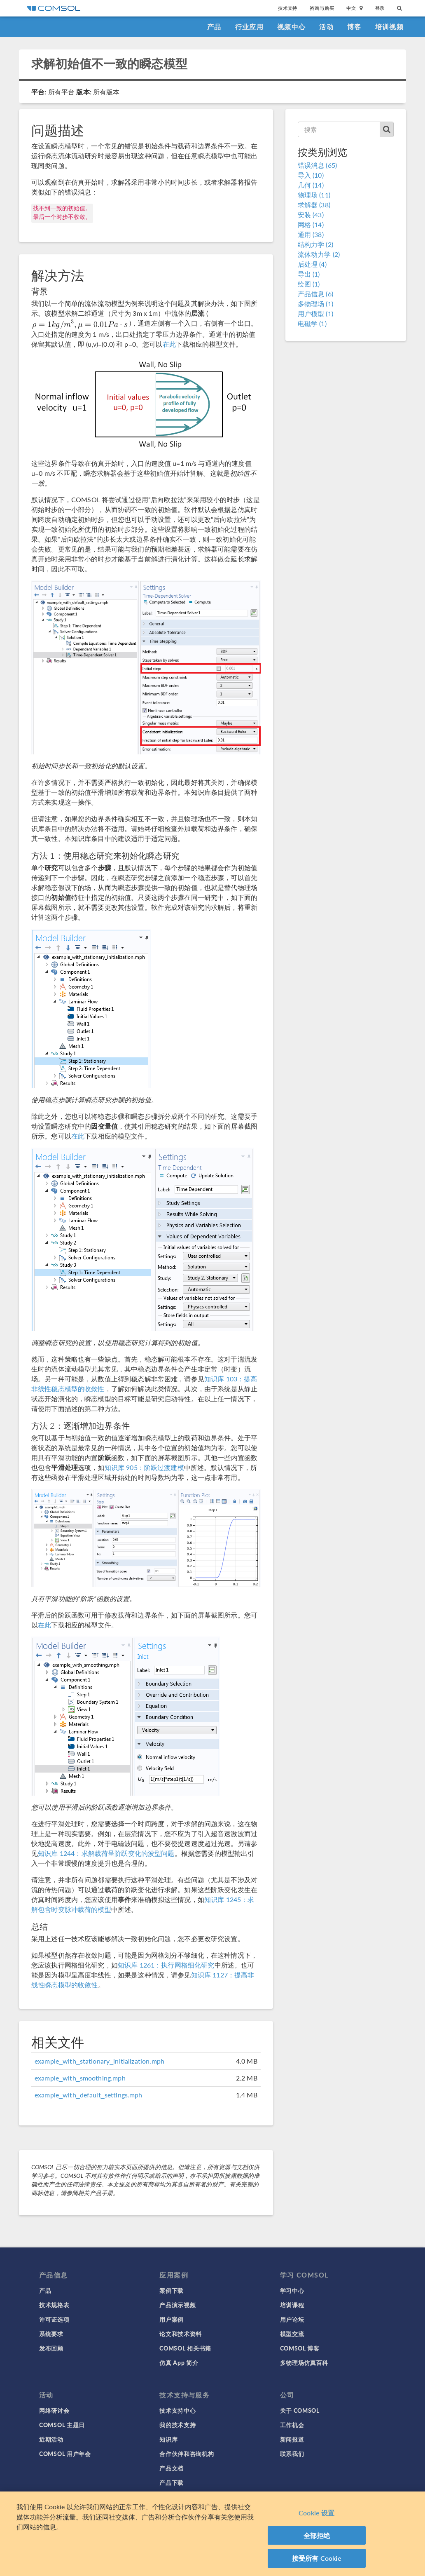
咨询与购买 (322, 8)
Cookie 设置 (316, 2512)
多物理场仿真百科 (304, 2362)
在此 (169, 344)
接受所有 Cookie (316, 2558)
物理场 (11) (314, 195)
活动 (326, 26)
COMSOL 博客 (300, 2348)
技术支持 (287, 8)
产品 (214, 26)
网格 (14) (311, 224)
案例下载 (171, 2290)
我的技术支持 (177, 2425)
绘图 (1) (309, 284)
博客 (354, 26)
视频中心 (291, 26)
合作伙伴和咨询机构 (186, 2453)
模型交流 (292, 2333)
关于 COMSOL (300, 2410)
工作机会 (292, 2425)
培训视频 (389, 26)
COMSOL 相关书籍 (185, 2348)
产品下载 (171, 2482)
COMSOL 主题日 (62, 2425)
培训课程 (292, 2305)
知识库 (168, 2439)
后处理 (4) (312, 264)
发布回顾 (51, 2348)
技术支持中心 (177, 2410)
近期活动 (51, 2439)
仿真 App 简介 (178, 2362)
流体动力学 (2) (319, 254)
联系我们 (292, 2453)
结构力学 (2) (315, 244)
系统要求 (51, 2333)
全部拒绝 (317, 2535)
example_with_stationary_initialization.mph (99, 2061)
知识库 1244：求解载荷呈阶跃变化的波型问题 (106, 1853)
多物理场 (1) (315, 303)
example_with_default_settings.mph (88, 2094)
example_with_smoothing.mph (80, 2078)
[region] (212, 2533)
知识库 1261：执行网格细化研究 (166, 1965)
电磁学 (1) (312, 323)
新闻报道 (292, 2439)
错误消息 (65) (317, 165)
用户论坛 (292, 2319)
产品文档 (171, 2468)
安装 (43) (311, 214)
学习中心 (292, 2290)
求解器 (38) (314, 204)
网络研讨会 (54, 2410)
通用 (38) (311, 234)
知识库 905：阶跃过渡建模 (144, 1467)
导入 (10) (311, 175)
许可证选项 (54, 2319)
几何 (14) (311, 185)
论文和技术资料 (180, 2333)
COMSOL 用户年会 (65, 2453)
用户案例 (171, 2319)
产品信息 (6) (315, 293)
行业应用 (249, 26)
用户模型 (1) (315, 313)
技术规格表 (54, 2305)
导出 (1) (309, 274)
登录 (380, 8)
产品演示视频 (177, 2305)
